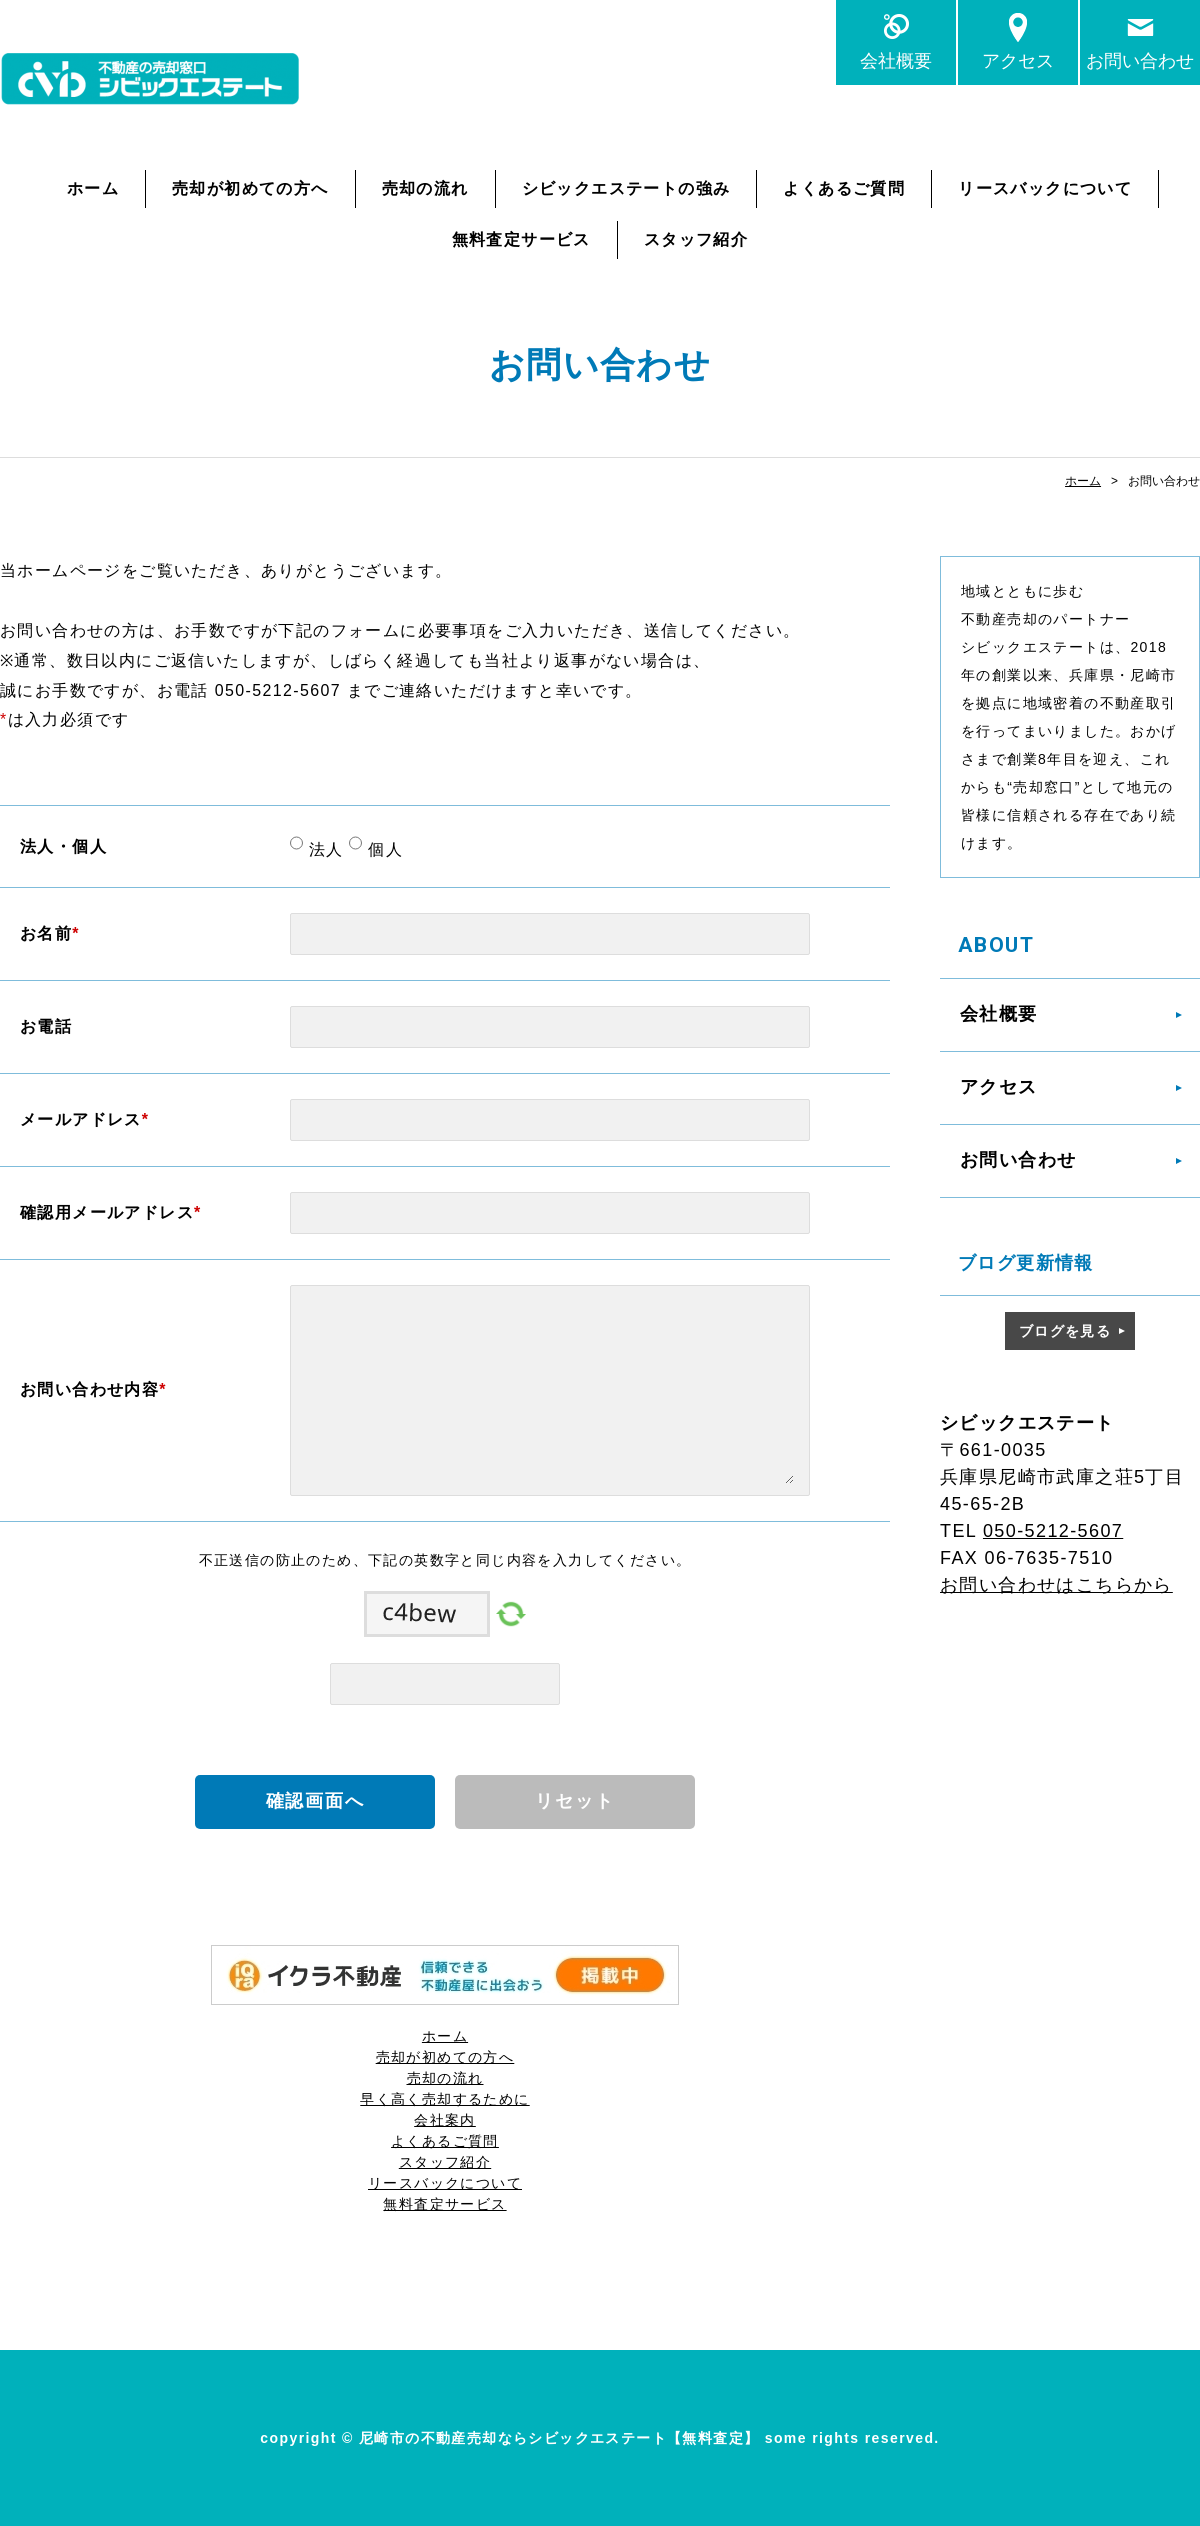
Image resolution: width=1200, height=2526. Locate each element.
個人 (382, 849)
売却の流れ (425, 188)
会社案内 (445, 2120)
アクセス (1018, 60)
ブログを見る (1065, 1331)
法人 (323, 849)
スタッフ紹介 (696, 239)
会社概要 (896, 60)
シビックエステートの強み (626, 188)
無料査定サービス (521, 239)
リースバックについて (1045, 188)
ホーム (93, 188)
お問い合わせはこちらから (1056, 1585)
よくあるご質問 (844, 188)
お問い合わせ (1140, 60)
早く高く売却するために (444, 2099)
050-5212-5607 (1053, 1531)
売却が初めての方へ (250, 188)
